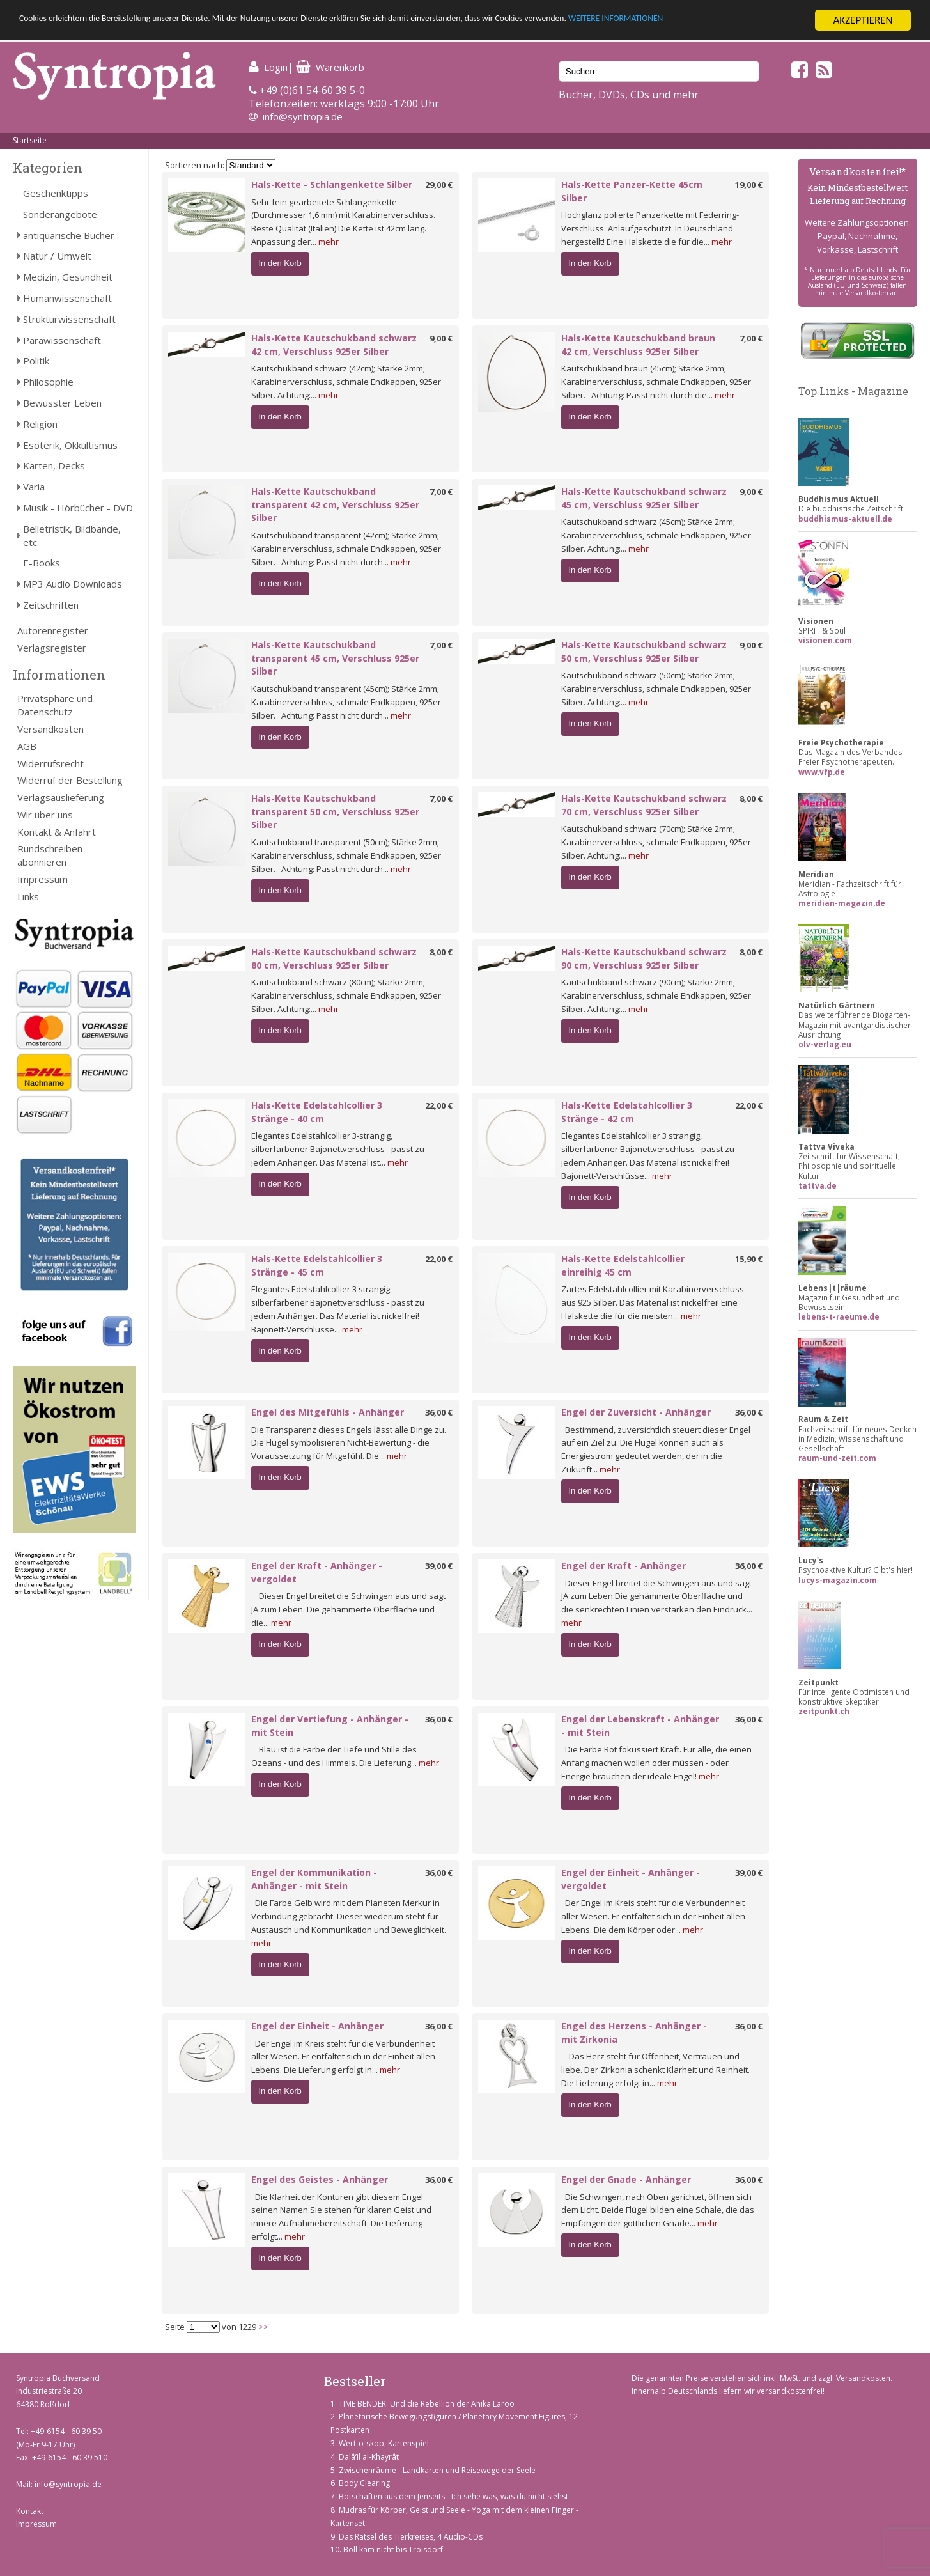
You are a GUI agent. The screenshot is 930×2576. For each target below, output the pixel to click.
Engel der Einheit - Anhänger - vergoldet (630, 1879)
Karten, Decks (54, 465)
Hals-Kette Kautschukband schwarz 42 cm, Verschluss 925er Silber (334, 344)
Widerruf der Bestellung (70, 780)
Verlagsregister (51, 647)
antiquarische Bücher (68, 235)
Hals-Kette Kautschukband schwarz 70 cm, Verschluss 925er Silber (644, 805)
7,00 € (751, 338)
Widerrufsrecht (50, 763)
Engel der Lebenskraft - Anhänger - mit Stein (640, 1725)
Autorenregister (52, 630)
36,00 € (439, 1412)
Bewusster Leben (62, 402)
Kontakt (29, 2511)
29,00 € (439, 185)
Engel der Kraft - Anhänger (623, 1565)
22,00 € (439, 1105)
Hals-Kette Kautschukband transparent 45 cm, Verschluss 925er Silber (335, 658)
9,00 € (441, 338)
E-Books (41, 562)
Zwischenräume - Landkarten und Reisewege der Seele (437, 2470)
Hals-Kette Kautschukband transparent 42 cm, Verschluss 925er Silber (335, 504)
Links (28, 896)
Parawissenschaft (62, 340)
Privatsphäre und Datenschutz (55, 705)
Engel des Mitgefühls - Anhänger (327, 1412)
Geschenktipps (55, 193)
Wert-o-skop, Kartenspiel (384, 2443)
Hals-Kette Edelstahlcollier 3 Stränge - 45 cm (316, 1265)
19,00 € (749, 185)
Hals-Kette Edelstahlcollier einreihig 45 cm (623, 1265)
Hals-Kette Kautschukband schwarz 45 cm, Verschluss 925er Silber (644, 498)
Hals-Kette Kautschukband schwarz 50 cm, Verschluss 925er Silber (644, 651)
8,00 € (751, 798)
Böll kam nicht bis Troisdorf (393, 2549)
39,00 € (439, 1566)
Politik (36, 360)
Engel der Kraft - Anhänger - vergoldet (316, 1572)
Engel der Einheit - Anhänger (317, 2026)
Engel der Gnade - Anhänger (626, 2179)
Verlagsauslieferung (60, 797)
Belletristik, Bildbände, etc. (72, 535)
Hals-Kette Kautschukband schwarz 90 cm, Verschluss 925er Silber (644, 958)
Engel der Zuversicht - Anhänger (636, 1412)
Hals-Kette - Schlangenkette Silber (331, 184)
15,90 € (749, 1259)
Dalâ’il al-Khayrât (369, 2456)
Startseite (30, 140)
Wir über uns (45, 814)
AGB (26, 746)
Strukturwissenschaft (69, 319)
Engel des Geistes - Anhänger (319, 2179)
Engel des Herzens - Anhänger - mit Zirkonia (634, 2032)
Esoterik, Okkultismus (70, 445)
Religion (40, 424)
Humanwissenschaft (67, 298)
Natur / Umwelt (57, 255)
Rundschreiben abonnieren (49, 855)
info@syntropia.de (303, 116)
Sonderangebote (60, 214)
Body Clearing (364, 2483)
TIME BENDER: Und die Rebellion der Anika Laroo (427, 2403)
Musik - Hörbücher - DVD (78, 507)
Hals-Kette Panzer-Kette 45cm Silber (631, 191)
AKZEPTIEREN (862, 20)
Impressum (42, 879)
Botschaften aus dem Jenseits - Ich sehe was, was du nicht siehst (453, 2496)
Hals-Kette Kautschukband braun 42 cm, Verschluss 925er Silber (638, 344)
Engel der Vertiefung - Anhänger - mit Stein (329, 1725)
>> (263, 2326)
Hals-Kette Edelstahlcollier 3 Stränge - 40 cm (316, 1112)
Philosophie (48, 381)
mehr (328, 241)
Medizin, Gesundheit (67, 276)
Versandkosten (50, 728)
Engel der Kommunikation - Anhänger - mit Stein (314, 1879)
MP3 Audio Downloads (72, 583)
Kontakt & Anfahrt (56, 831)
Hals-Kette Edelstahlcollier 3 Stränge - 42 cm (626, 1112)
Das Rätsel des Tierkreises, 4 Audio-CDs (411, 2536)
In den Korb (280, 263)
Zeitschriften (51, 604)
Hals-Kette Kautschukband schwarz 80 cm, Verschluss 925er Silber (334, 958)
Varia (34, 486)
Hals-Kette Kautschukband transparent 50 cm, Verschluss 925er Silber (335, 811)
